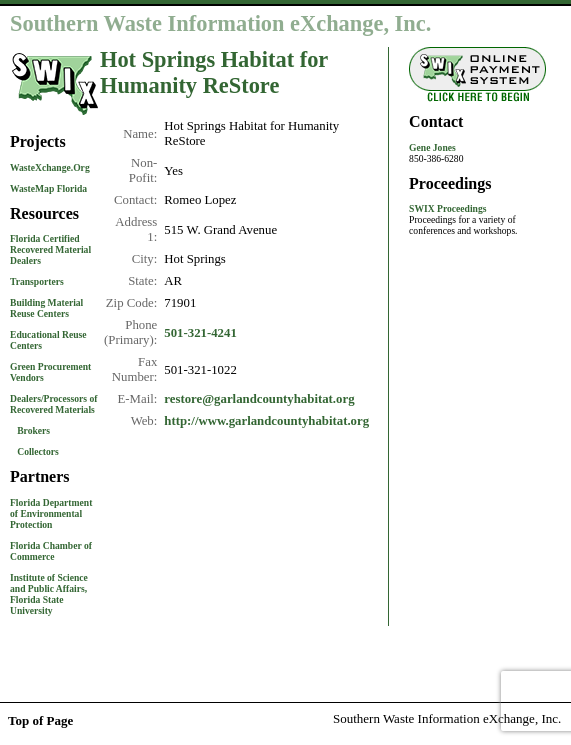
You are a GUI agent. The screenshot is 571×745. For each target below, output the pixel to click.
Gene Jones (432, 147)
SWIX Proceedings (447, 208)
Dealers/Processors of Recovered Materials (53, 404)
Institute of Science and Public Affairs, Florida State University (49, 594)
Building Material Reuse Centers (46, 308)
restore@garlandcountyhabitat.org (259, 399)
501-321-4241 (200, 333)
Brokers (33, 430)
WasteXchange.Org (50, 167)
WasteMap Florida (48, 188)
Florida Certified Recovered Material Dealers (50, 249)
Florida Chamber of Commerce (51, 551)
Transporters (37, 281)
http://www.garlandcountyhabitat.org (266, 421)
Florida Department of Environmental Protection (51, 513)
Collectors (38, 451)
